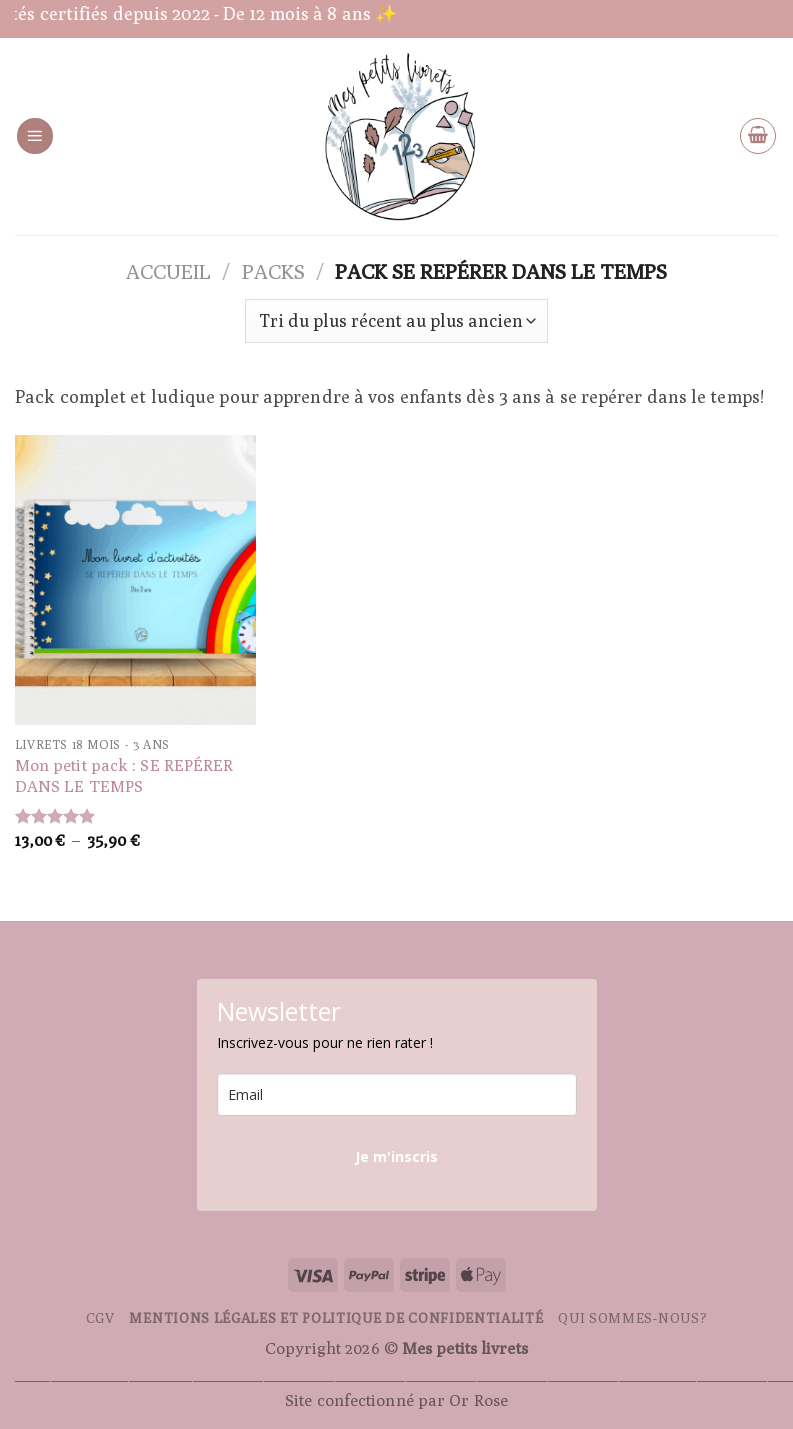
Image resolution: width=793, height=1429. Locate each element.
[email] (397, 1094)
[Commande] (397, 321)
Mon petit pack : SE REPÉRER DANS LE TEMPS (124, 775)
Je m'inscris (396, 1156)
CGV (100, 1318)
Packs (273, 271)
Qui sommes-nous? (632, 1318)
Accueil (168, 271)
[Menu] (35, 136)
